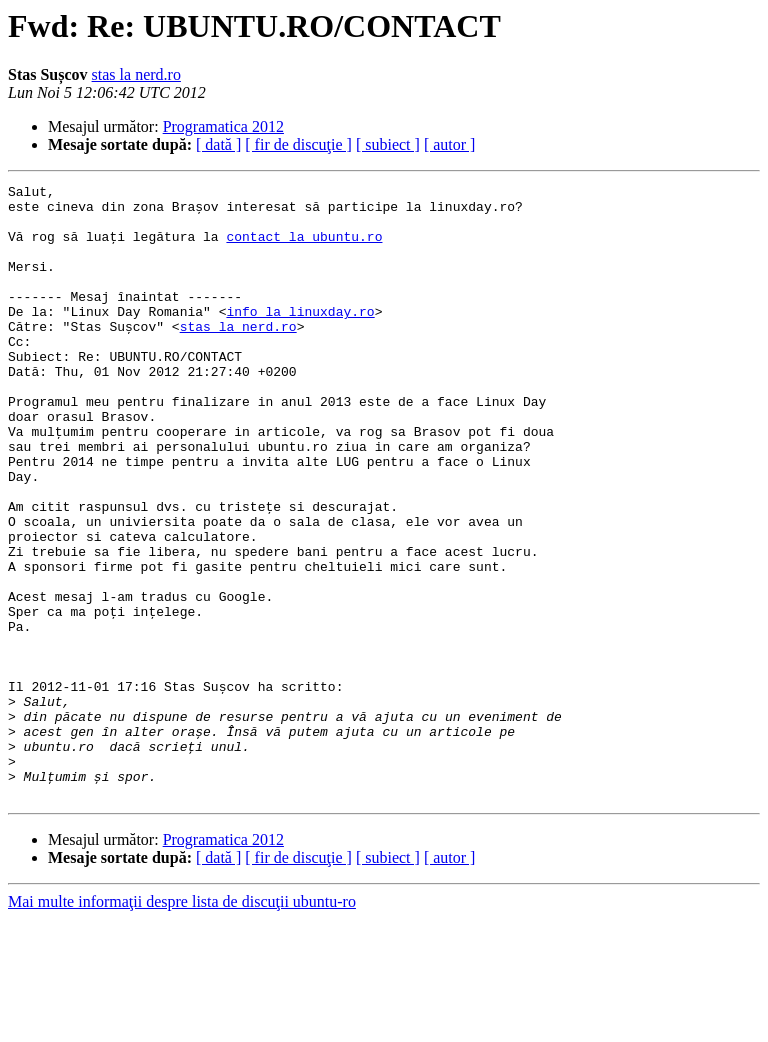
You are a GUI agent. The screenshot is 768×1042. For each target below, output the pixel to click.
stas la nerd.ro (136, 74)
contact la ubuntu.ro (304, 248)
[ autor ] (450, 144)
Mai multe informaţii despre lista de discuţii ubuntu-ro (182, 1024)
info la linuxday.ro (300, 338)
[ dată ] (218, 144)
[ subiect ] (388, 144)
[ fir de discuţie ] (298, 144)
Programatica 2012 (223, 126)
